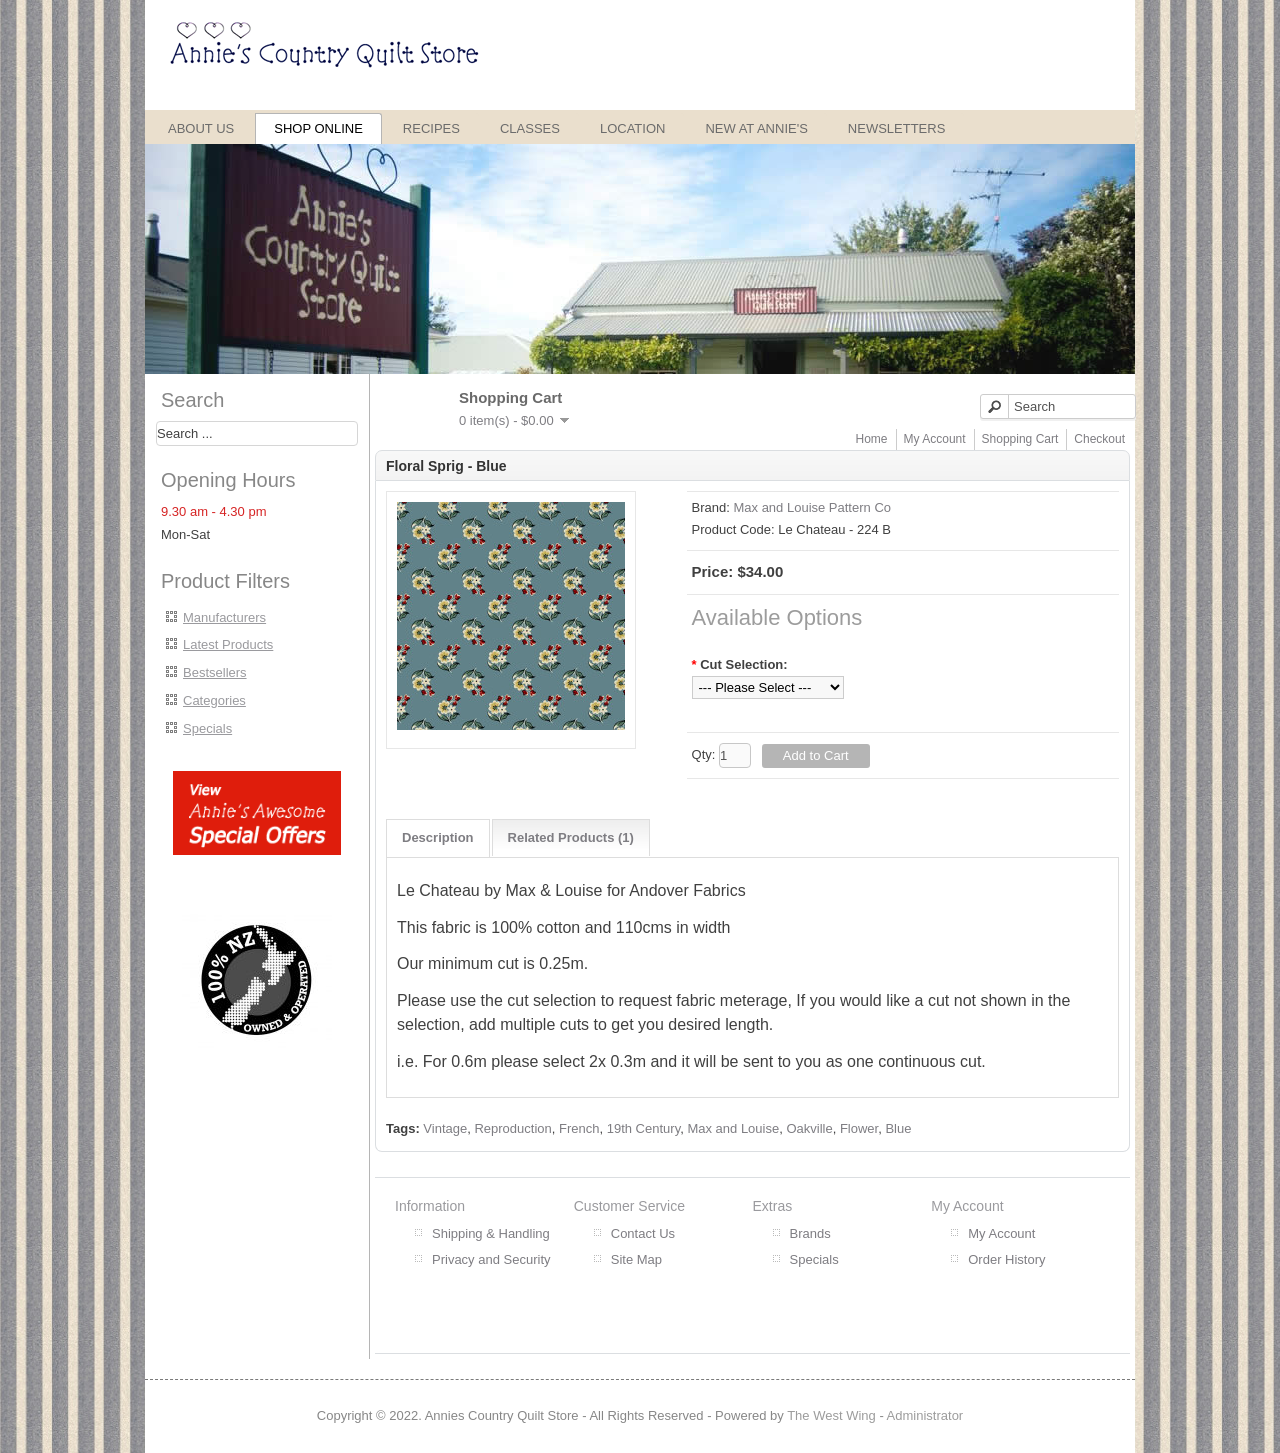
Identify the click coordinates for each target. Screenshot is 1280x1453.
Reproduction (512, 1128)
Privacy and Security (491, 1259)
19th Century (643, 1128)
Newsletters (897, 128)
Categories (214, 700)
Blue (898, 1128)
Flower (859, 1128)
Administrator (925, 1415)
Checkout (1099, 439)
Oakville (809, 1128)
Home (872, 439)
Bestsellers (215, 672)
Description (438, 837)
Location (633, 128)
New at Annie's (756, 128)
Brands (810, 1233)
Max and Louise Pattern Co (812, 507)
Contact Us (643, 1233)
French (579, 1128)
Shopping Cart (1020, 439)
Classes (530, 128)
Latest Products (228, 644)
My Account (935, 439)
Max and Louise (733, 1128)
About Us (201, 128)
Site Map (636, 1259)
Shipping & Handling (491, 1233)
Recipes (431, 128)
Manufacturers (224, 617)
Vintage (445, 1128)
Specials (207, 728)
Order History (1006, 1259)
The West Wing (831, 1415)
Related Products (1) (571, 837)
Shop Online (318, 128)
